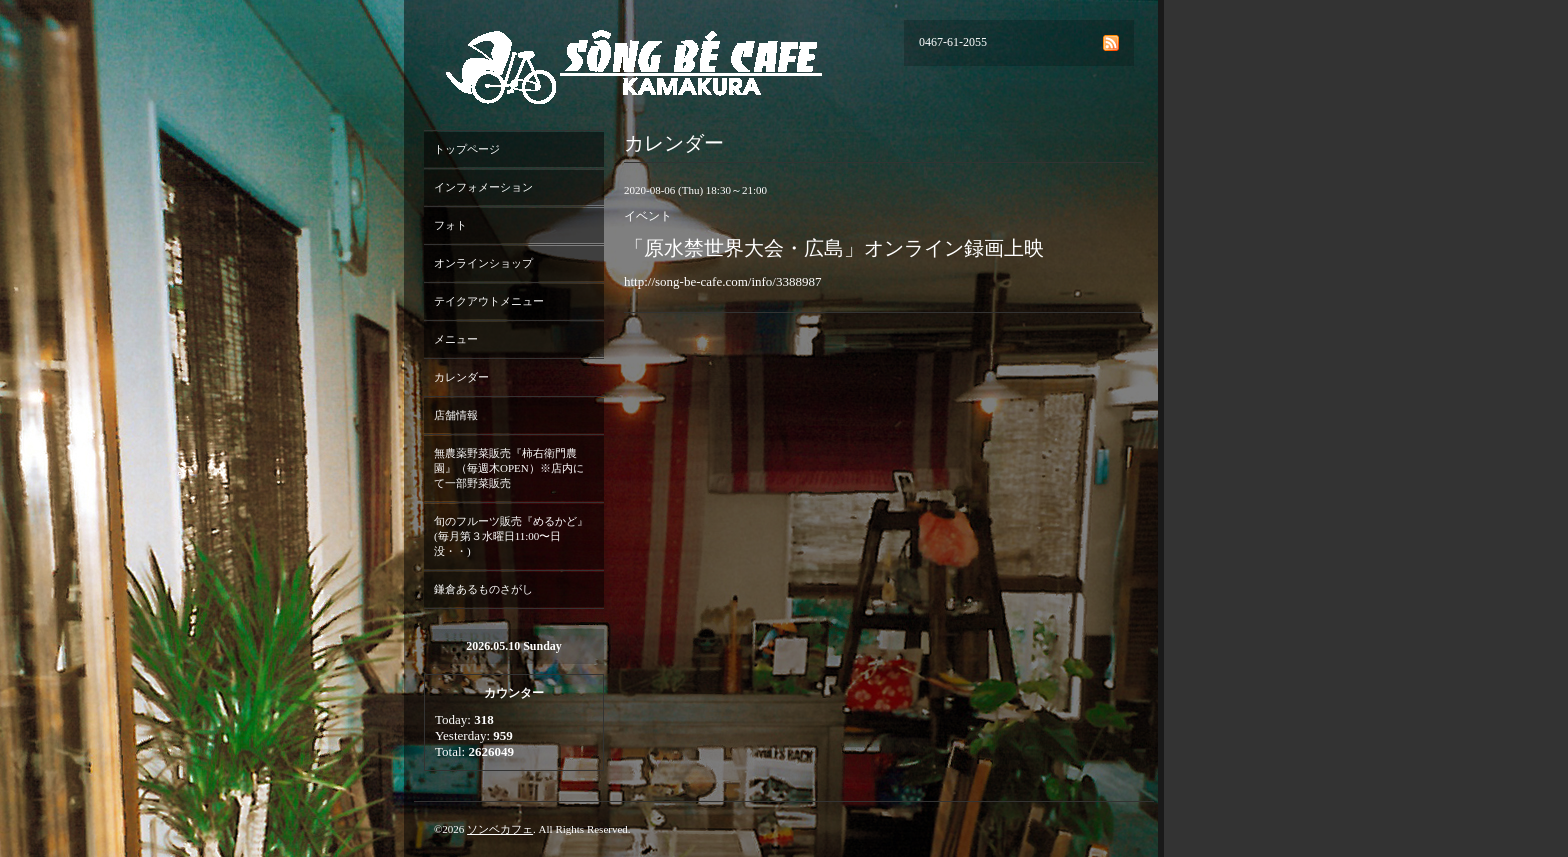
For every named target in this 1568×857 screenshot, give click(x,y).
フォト (450, 225)
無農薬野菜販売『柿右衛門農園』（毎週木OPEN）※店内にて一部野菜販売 (509, 468)
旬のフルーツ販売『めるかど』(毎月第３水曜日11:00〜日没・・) (511, 536)
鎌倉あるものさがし (483, 589)
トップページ (467, 149)
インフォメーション (483, 187)
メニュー (456, 339)
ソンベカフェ (500, 829)
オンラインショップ (483, 263)
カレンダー (461, 377)
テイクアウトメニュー (489, 301)
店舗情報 (456, 415)
